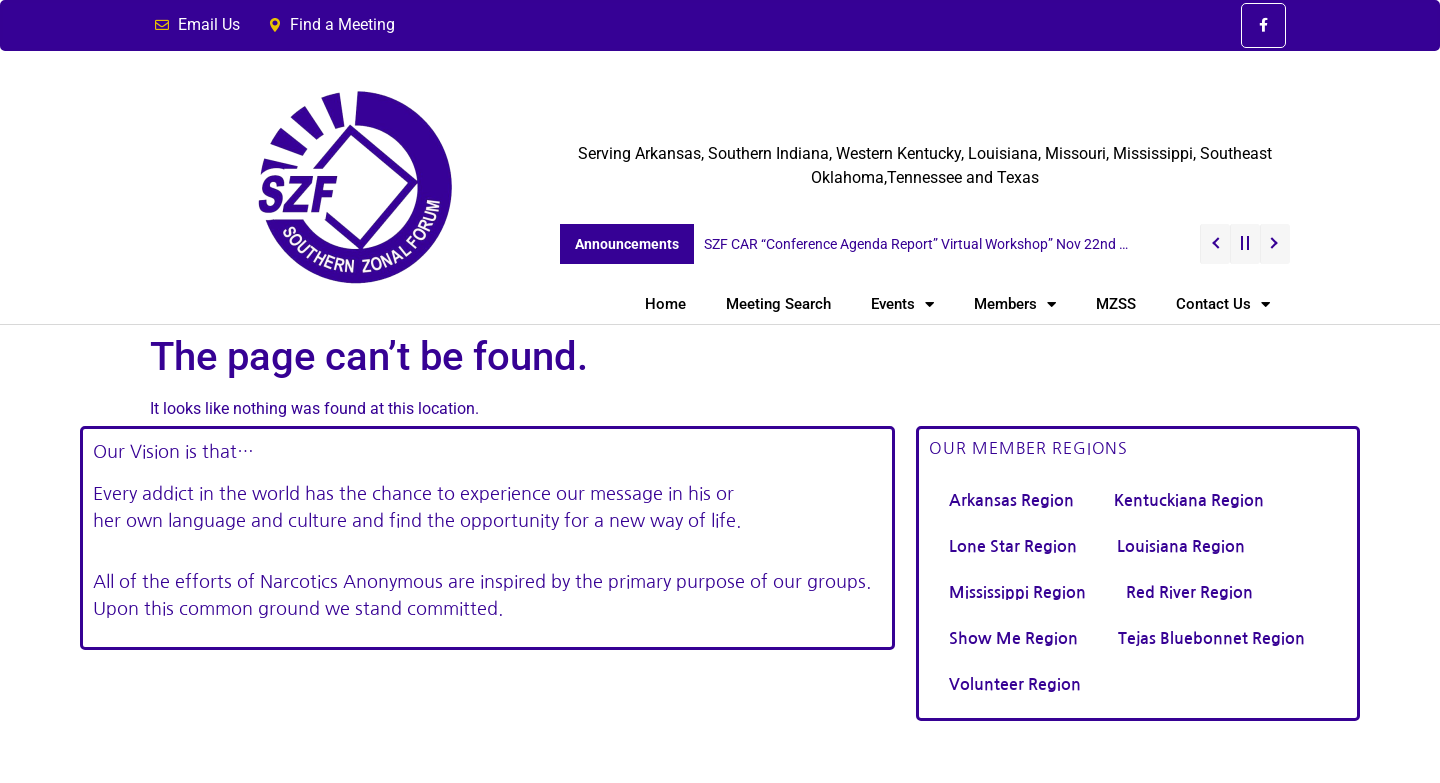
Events (902, 304)
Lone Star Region (1013, 546)
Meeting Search (778, 304)
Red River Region (1189, 592)
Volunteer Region (1015, 684)
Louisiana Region (1181, 546)
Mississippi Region (1017, 592)
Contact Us (1223, 304)
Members (1015, 304)
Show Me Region (1013, 638)
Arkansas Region (1011, 500)
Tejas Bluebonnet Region (1211, 638)
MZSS (1116, 304)
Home (665, 304)
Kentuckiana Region (1189, 500)
